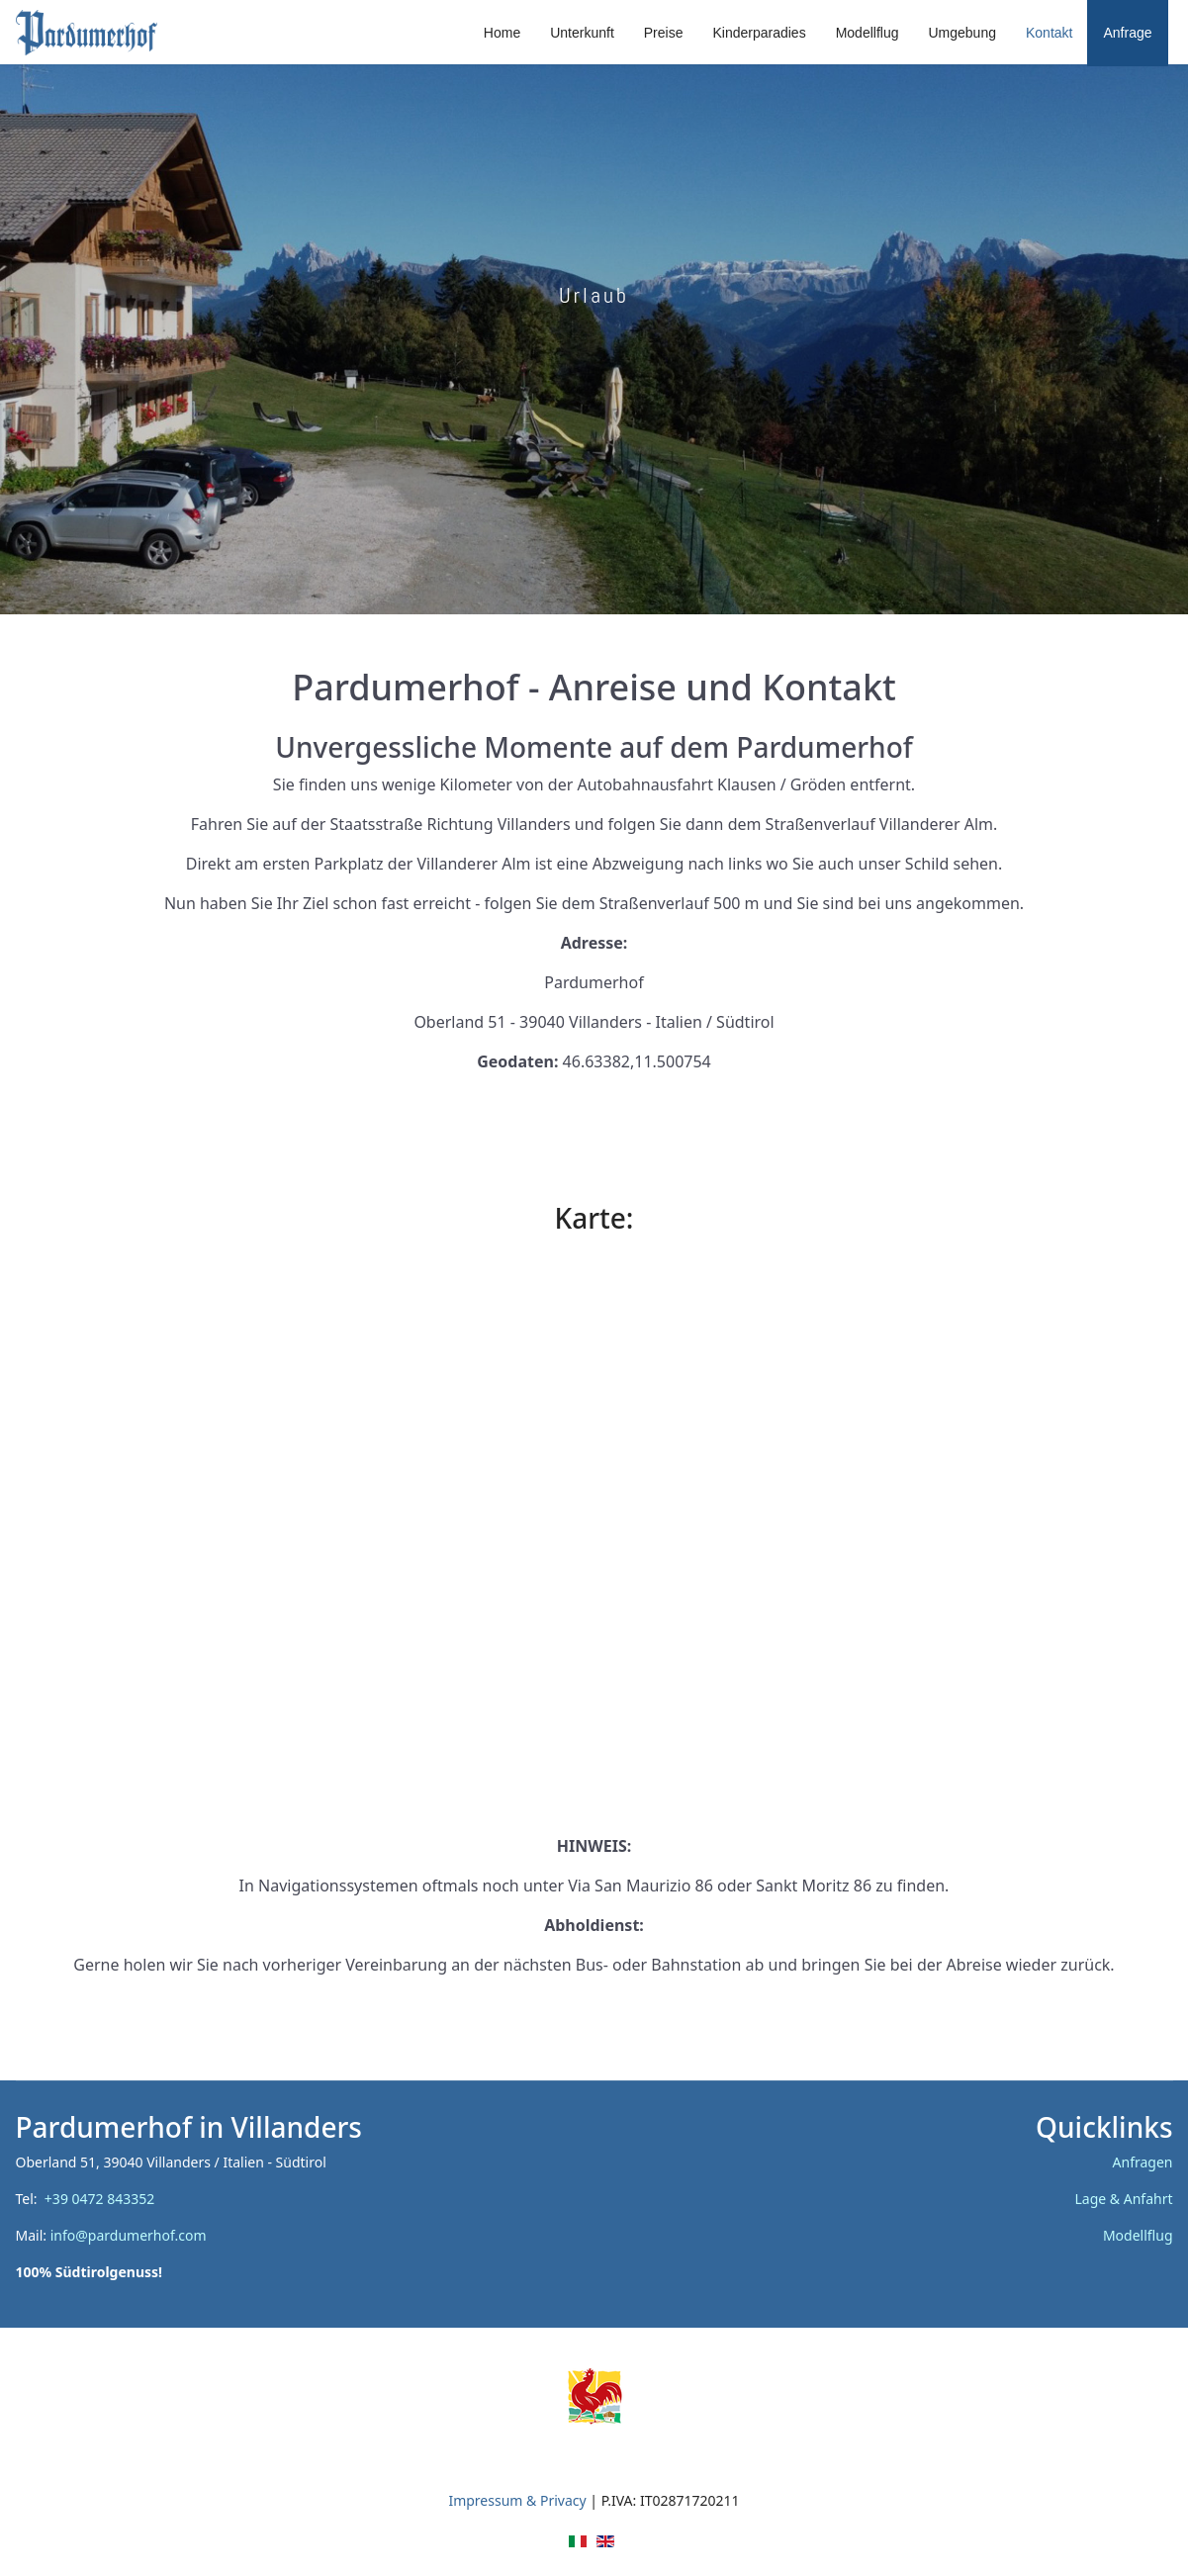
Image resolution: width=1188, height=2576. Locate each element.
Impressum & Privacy (517, 2500)
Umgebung (962, 33)
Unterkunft (582, 33)
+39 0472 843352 (103, 2198)
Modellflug (867, 33)
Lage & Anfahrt (1124, 2198)
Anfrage (1127, 33)
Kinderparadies (758, 33)
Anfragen (1143, 2162)
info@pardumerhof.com (128, 2235)
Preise (664, 33)
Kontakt (1049, 33)
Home (502, 33)
